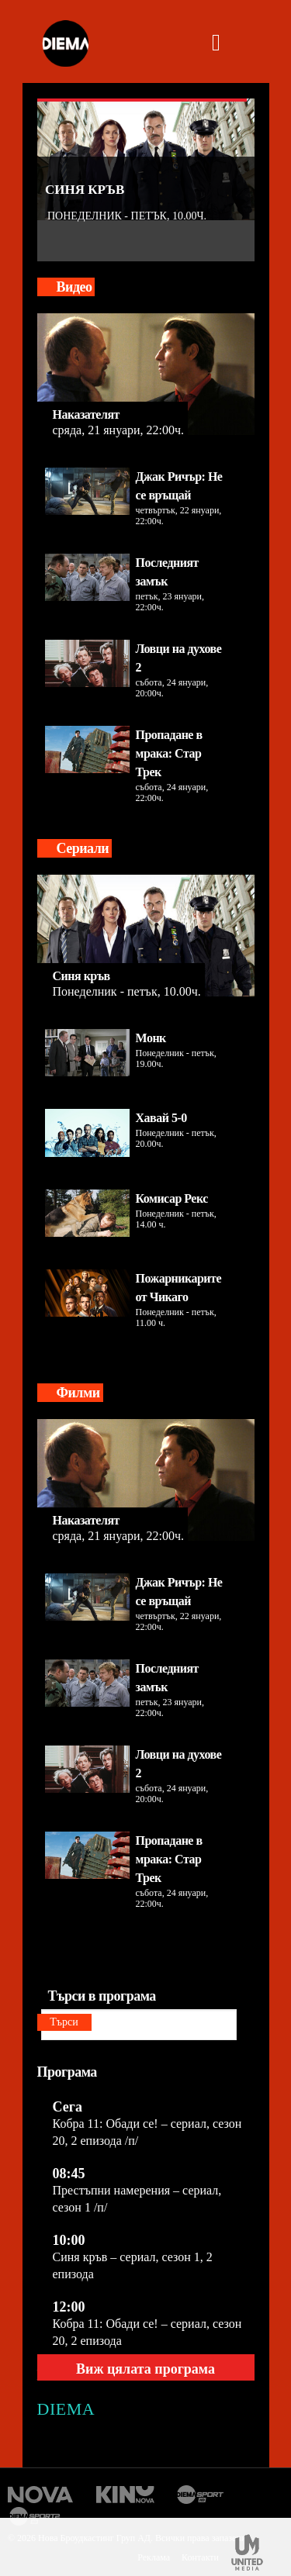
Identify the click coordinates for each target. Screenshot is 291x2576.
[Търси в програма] (139, 2024)
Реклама (153, 2557)
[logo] (65, 44)
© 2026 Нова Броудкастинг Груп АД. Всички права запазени (127, 2538)
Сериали (83, 848)
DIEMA (66, 2409)
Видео (74, 287)
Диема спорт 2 (37, 2516)
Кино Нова (125, 2494)
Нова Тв (41, 2494)
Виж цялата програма (145, 2369)
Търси (64, 2022)
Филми (78, 1392)
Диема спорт (200, 2494)
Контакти (200, 2557)
